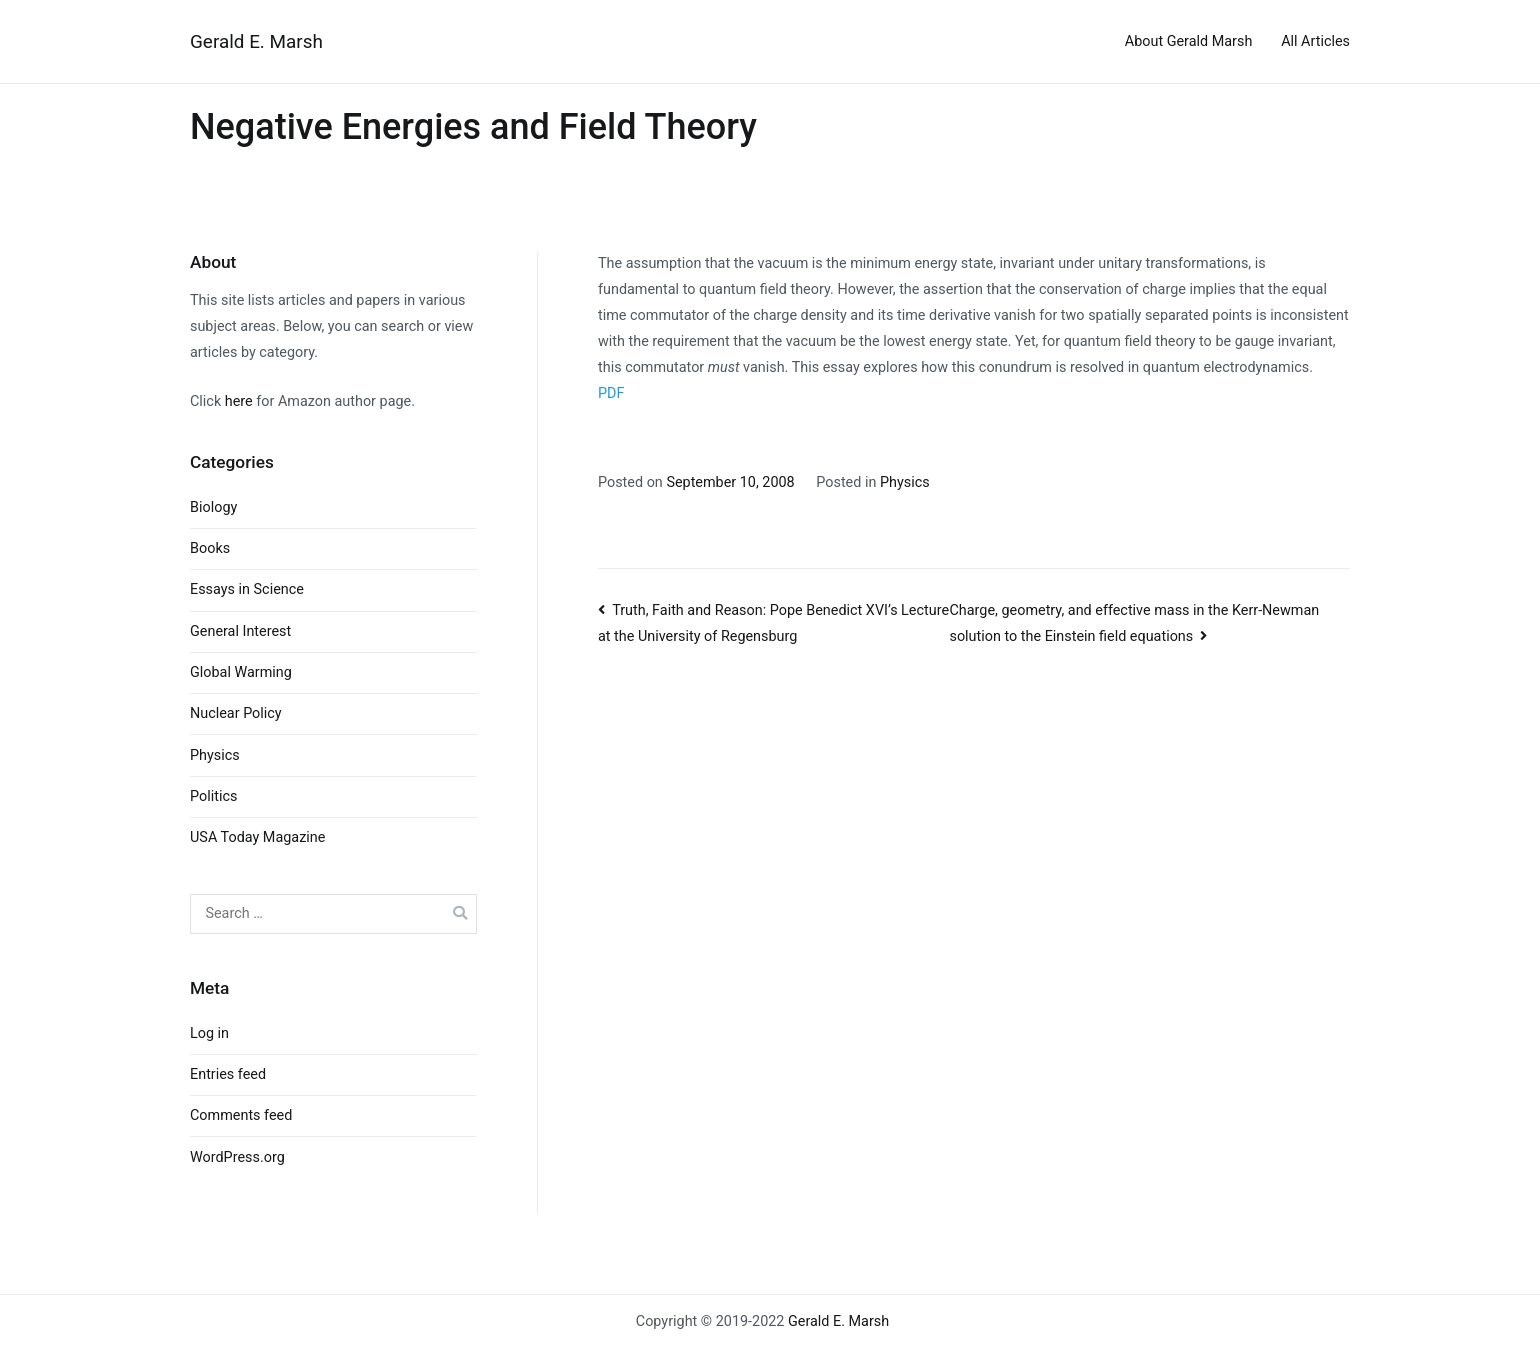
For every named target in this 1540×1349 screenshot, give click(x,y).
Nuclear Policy (236, 713)
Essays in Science (247, 589)
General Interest (240, 631)
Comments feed (241, 1115)
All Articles (1315, 41)
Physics (905, 482)
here (239, 401)
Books (210, 548)
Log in (209, 1033)
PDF (611, 393)
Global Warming (241, 672)
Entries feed (228, 1074)
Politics (213, 796)
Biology (213, 507)
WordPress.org (237, 1157)
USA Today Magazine (257, 837)
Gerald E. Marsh (256, 41)
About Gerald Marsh (1189, 41)
